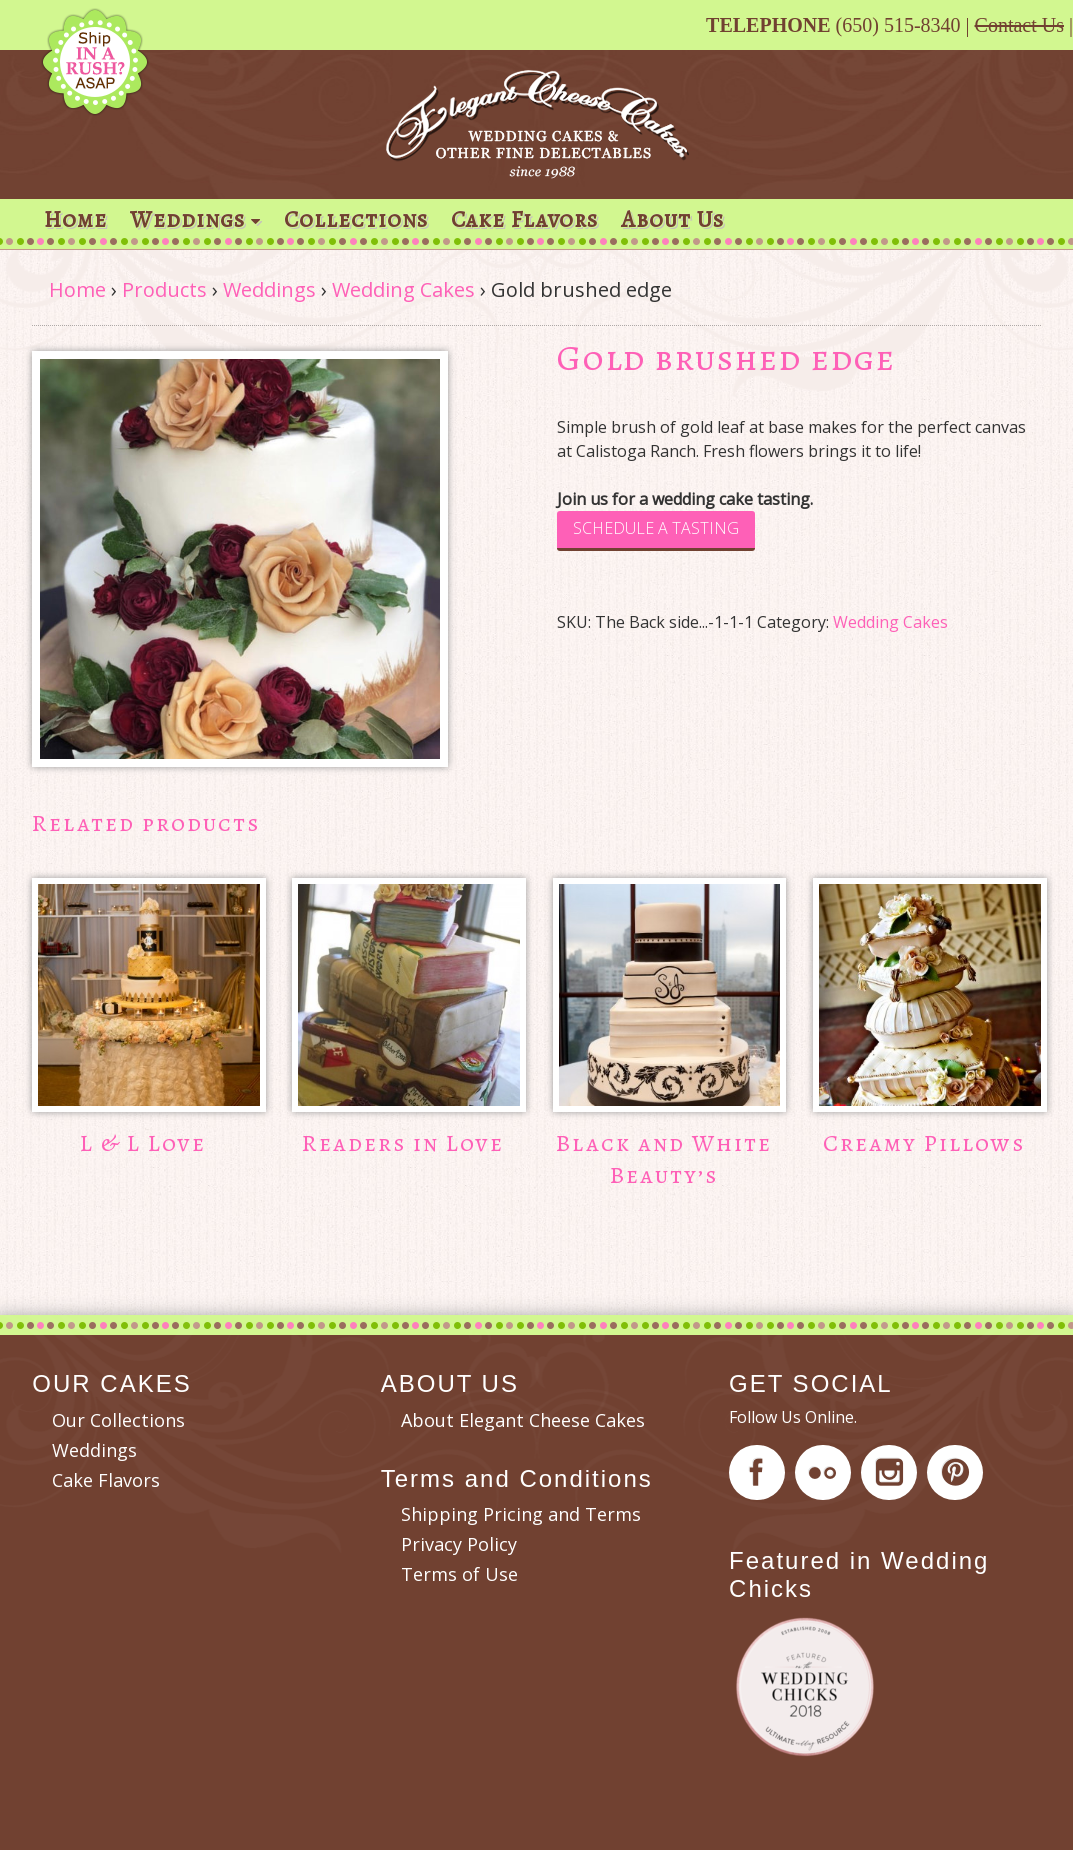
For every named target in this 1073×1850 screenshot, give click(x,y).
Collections (356, 219)
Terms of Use (459, 1574)
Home (75, 219)
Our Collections (118, 1420)
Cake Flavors (524, 219)
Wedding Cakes (403, 289)
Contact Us (1019, 25)
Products (164, 289)
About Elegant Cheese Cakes (523, 1420)
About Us (672, 219)
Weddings (187, 219)
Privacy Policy (459, 1544)
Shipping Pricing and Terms (521, 1514)
